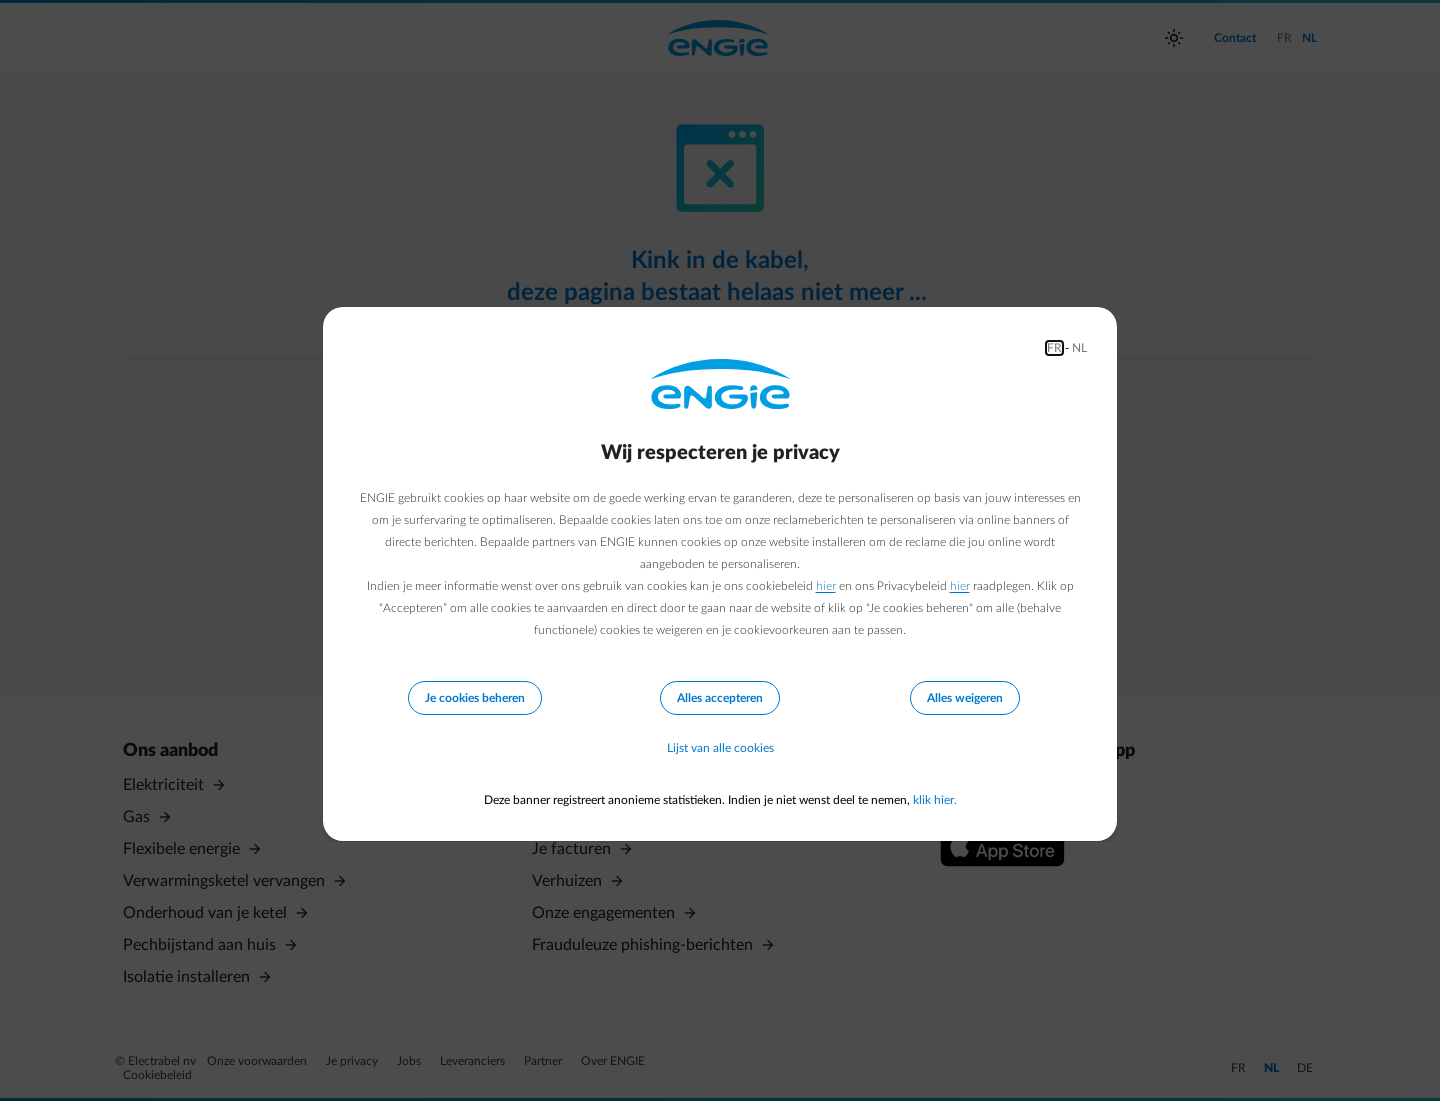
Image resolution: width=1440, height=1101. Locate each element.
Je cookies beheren (475, 698)
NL (1079, 348)
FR (1054, 348)
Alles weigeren (965, 698)
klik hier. (935, 800)
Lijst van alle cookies (720, 748)
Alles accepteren (720, 698)
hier (826, 586)
